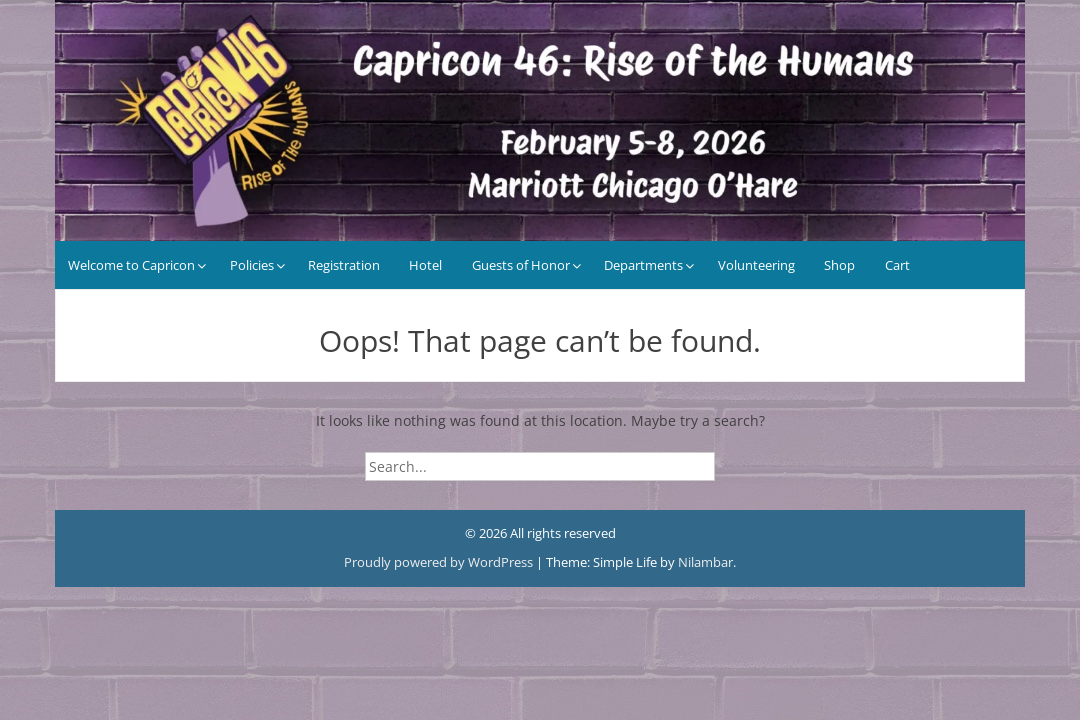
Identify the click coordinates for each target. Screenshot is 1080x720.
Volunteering (756, 265)
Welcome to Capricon (131, 265)
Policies (252, 265)
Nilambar (705, 562)
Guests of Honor (521, 265)
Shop (839, 265)
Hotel (425, 265)
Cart (897, 265)
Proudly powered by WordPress (440, 562)
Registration (344, 265)
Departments (643, 265)
